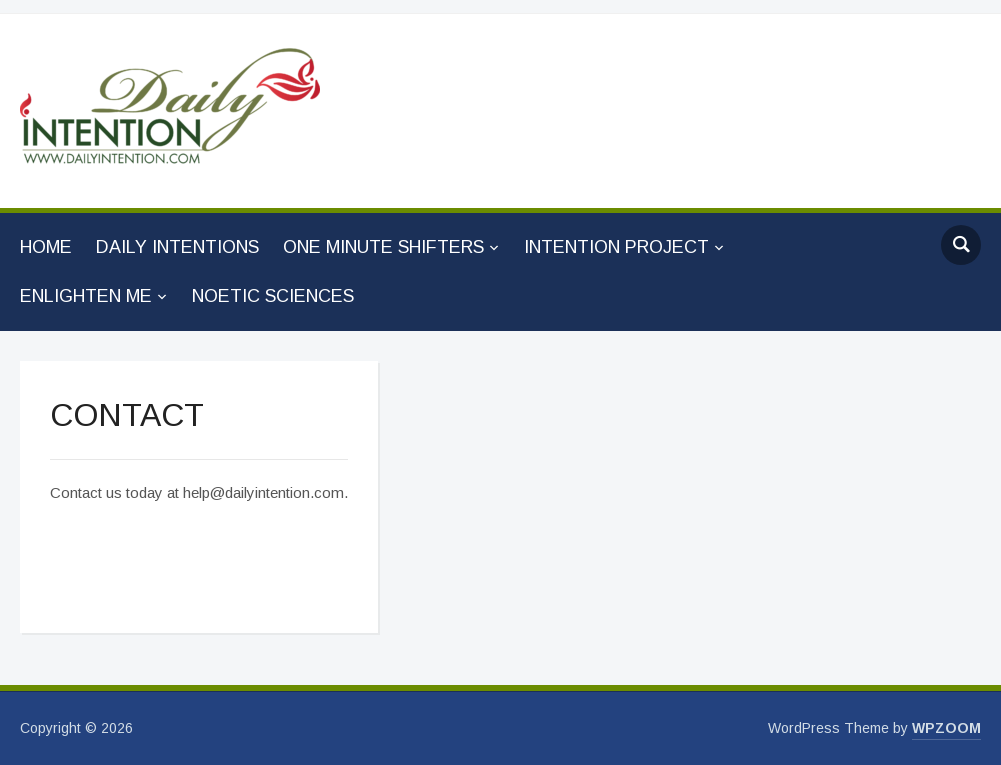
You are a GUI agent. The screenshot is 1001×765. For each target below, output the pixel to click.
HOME (46, 247)
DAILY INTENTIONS (177, 247)
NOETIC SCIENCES (273, 296)
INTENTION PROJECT (616, 247)
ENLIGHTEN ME (86, 296)
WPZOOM (946, 728)
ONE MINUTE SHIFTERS (383, 247)
